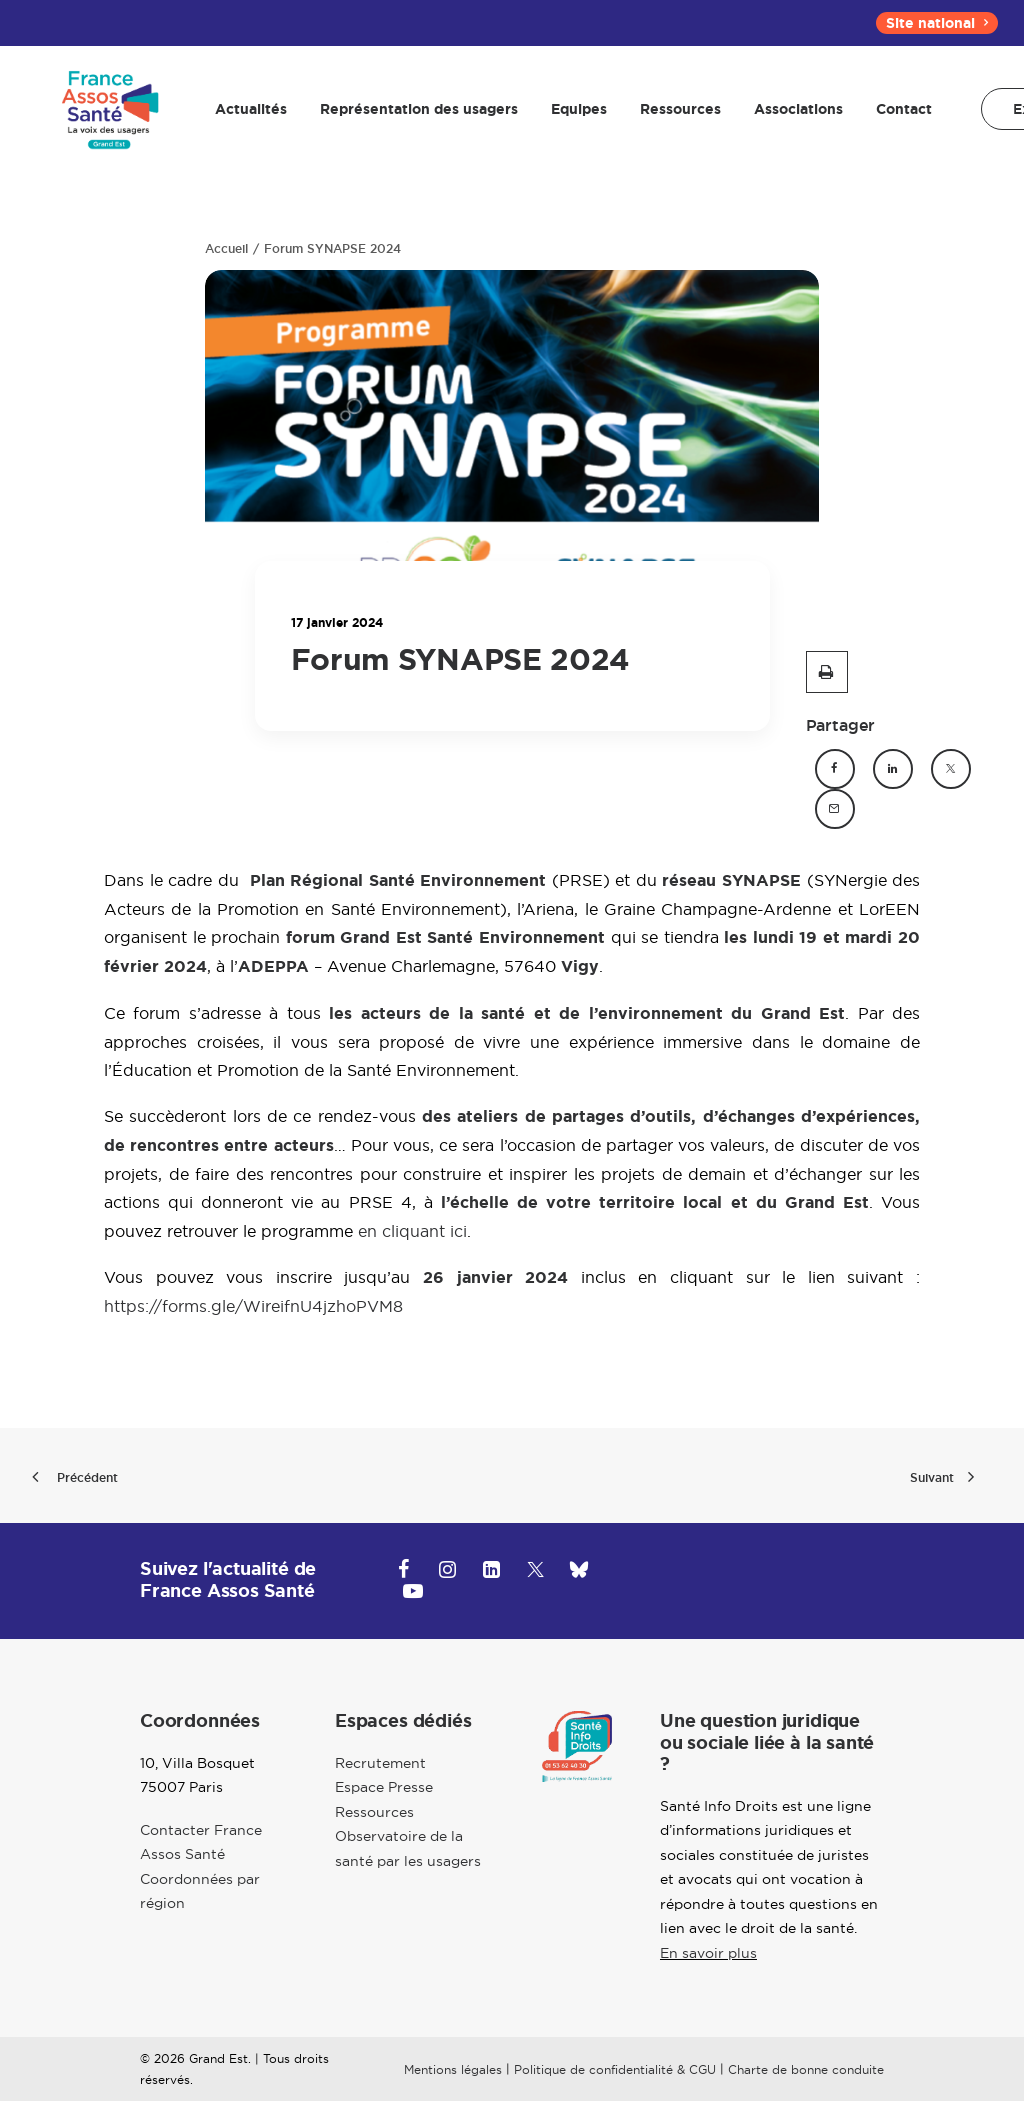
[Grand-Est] (107, 115)
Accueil (226, 249)
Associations (792, 115)
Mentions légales (453, 2069)
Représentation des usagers (413, 115)
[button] (827, 672)
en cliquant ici (412, 1231)
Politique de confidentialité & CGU (615, 2069)
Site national (937, 23)
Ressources (674, 115)
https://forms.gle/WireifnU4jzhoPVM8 (253, 1306)
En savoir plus (708, 1953)
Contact (898, 115)
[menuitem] (937, 23)
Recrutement (380, 1763)
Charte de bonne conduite (806, 2069)
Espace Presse (384, 1787)
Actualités (245, 115)
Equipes (573, 115)
